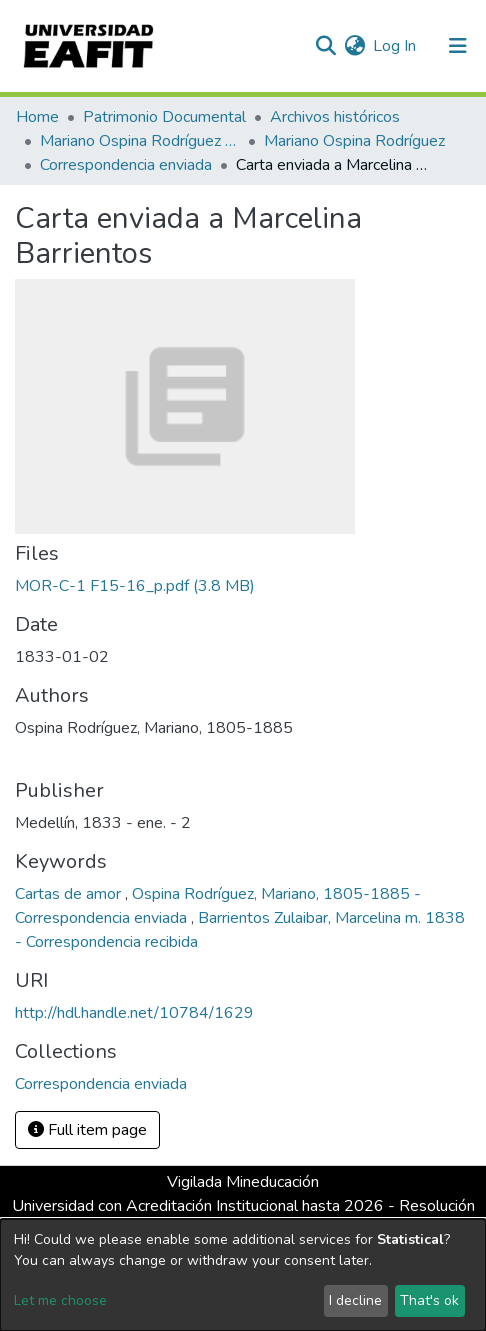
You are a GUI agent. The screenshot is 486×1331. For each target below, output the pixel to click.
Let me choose (60, 1300)
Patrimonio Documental (164, 117)
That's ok (429, 1300)
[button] (354, 46)
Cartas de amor (70, 894)
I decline (355, 1300)
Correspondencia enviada (126, 165)
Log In (395, 46)
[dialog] (243, 1275)
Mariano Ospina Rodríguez (354, 141)
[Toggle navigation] (458, 46)
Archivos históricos (335, 117)
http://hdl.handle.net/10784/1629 (134, 1013)
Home (37, 117)
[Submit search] (325, 46)
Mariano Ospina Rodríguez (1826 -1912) (140, 141)
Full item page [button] (87, 1130)
